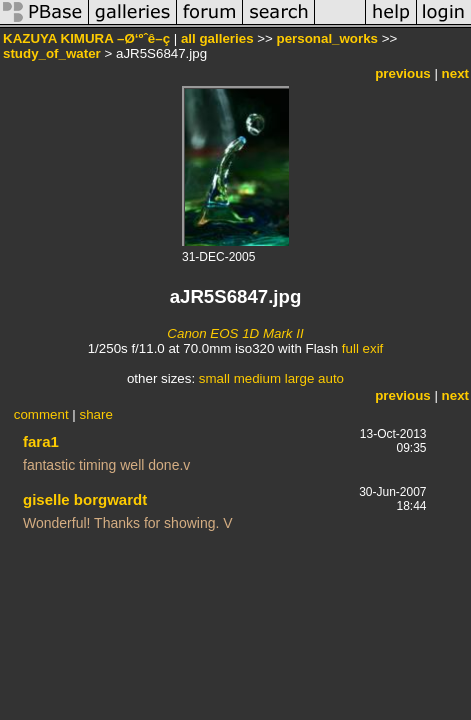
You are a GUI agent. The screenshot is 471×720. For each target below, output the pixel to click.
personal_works (327, 38)
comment (41, 414)
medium (257, 378)
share (95, 414)
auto (331, 378)
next (455, 73)
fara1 (41, 441)
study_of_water (52, 53)
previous (403, 73)
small (214, 378)
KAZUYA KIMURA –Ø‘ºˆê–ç (86, 38)
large (300, 378)
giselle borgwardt (85, 499)
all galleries (217, 38)
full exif (362, 348)
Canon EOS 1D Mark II (235, 333)
